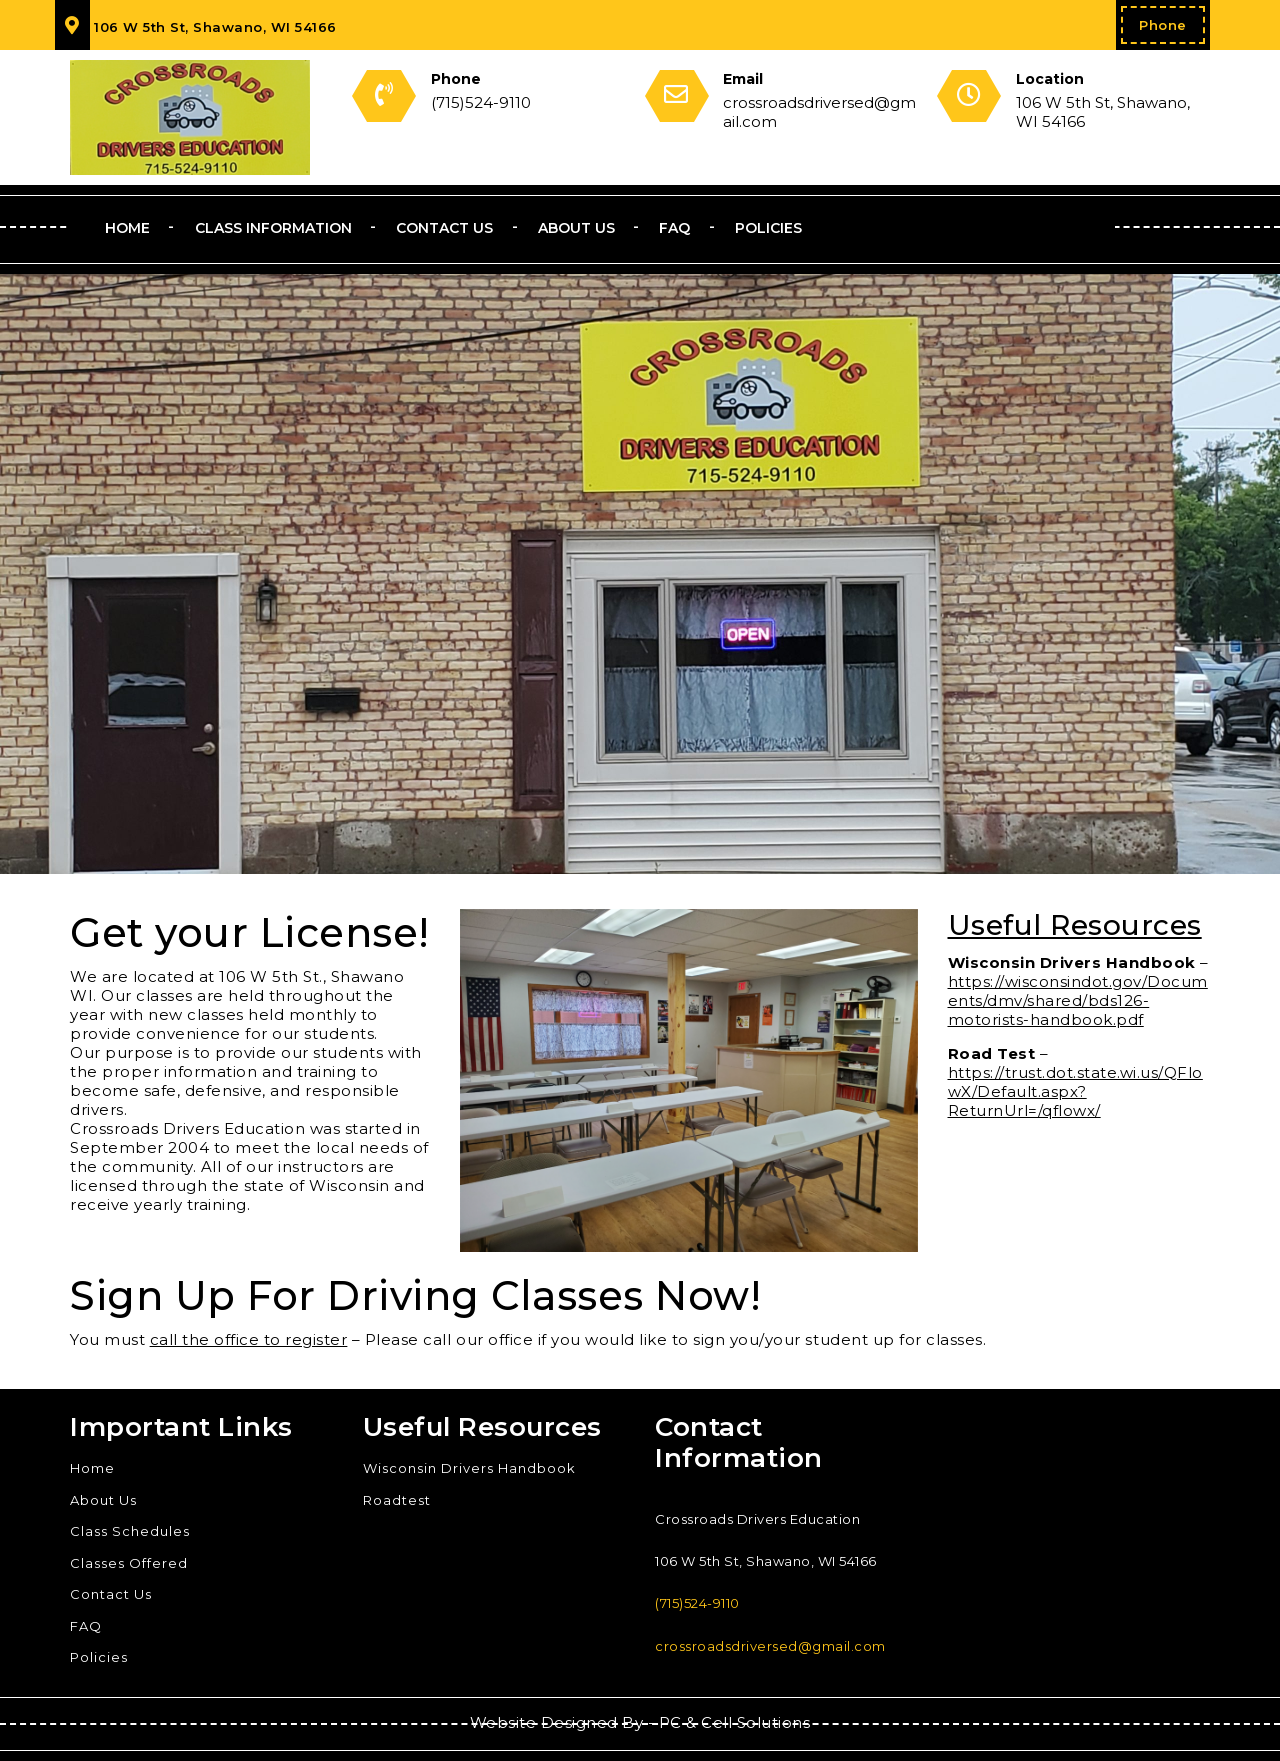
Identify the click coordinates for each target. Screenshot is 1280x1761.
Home (127, 228)
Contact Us (444, 228)
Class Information (273, 228)
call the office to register (249, 1339)
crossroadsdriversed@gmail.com (770, 1646)
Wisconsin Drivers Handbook (469, 1468)
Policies (768, 228)
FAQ (674, 228)
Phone (1163, 25)
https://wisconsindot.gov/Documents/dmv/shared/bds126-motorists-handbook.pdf (1078, 1000)
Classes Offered (129, 1563)
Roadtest (397, 1500)
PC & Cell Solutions (735, 1722)
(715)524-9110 (697, 1603)
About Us (576, 228)
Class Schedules (130, 1531)
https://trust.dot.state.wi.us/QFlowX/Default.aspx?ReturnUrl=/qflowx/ (1075, 1091)
